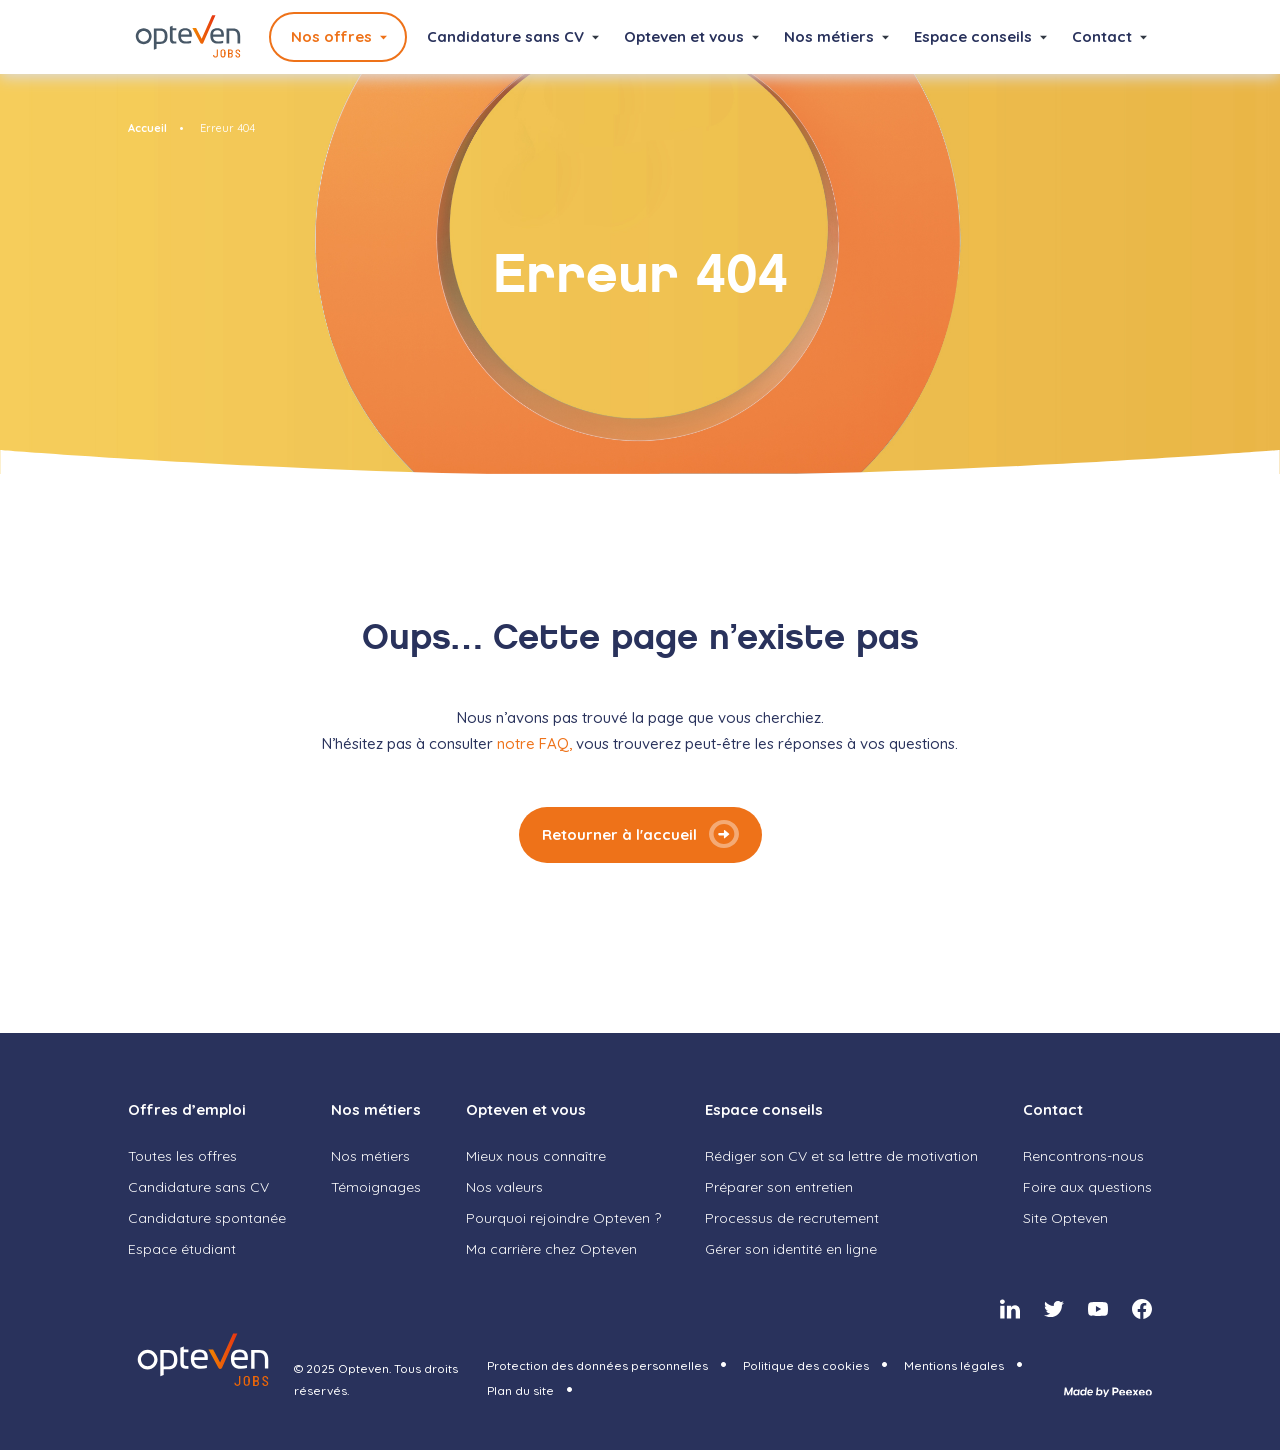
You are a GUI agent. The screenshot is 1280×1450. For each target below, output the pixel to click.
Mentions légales (954, 1365)
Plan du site (520, 1390)
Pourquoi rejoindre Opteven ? (563, 1218)
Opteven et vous (684, 36)
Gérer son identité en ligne (791, 1249)
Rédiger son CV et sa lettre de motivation (841, 1156)
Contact (1102, 36)
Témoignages (376, 1187)
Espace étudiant (182, 1249)
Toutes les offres (182, 1156)
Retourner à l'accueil (619, 834)
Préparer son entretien (779, 1187)
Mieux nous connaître (536, 1156)
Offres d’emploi (187, 1109)
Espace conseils (973, 36)
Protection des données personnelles (597, 1365)
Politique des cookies (806, 1365)
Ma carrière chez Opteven (551, 1249)
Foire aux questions (1087, 1187)
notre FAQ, (536, 743)
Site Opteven (1065, 1218)
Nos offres (331, 36)
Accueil (147, 128)
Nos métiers (829, 36)
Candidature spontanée (207, 1218)
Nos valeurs (504, 1187)
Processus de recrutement (792, 1218)
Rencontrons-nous (1083, 1156)
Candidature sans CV (505, 36)
